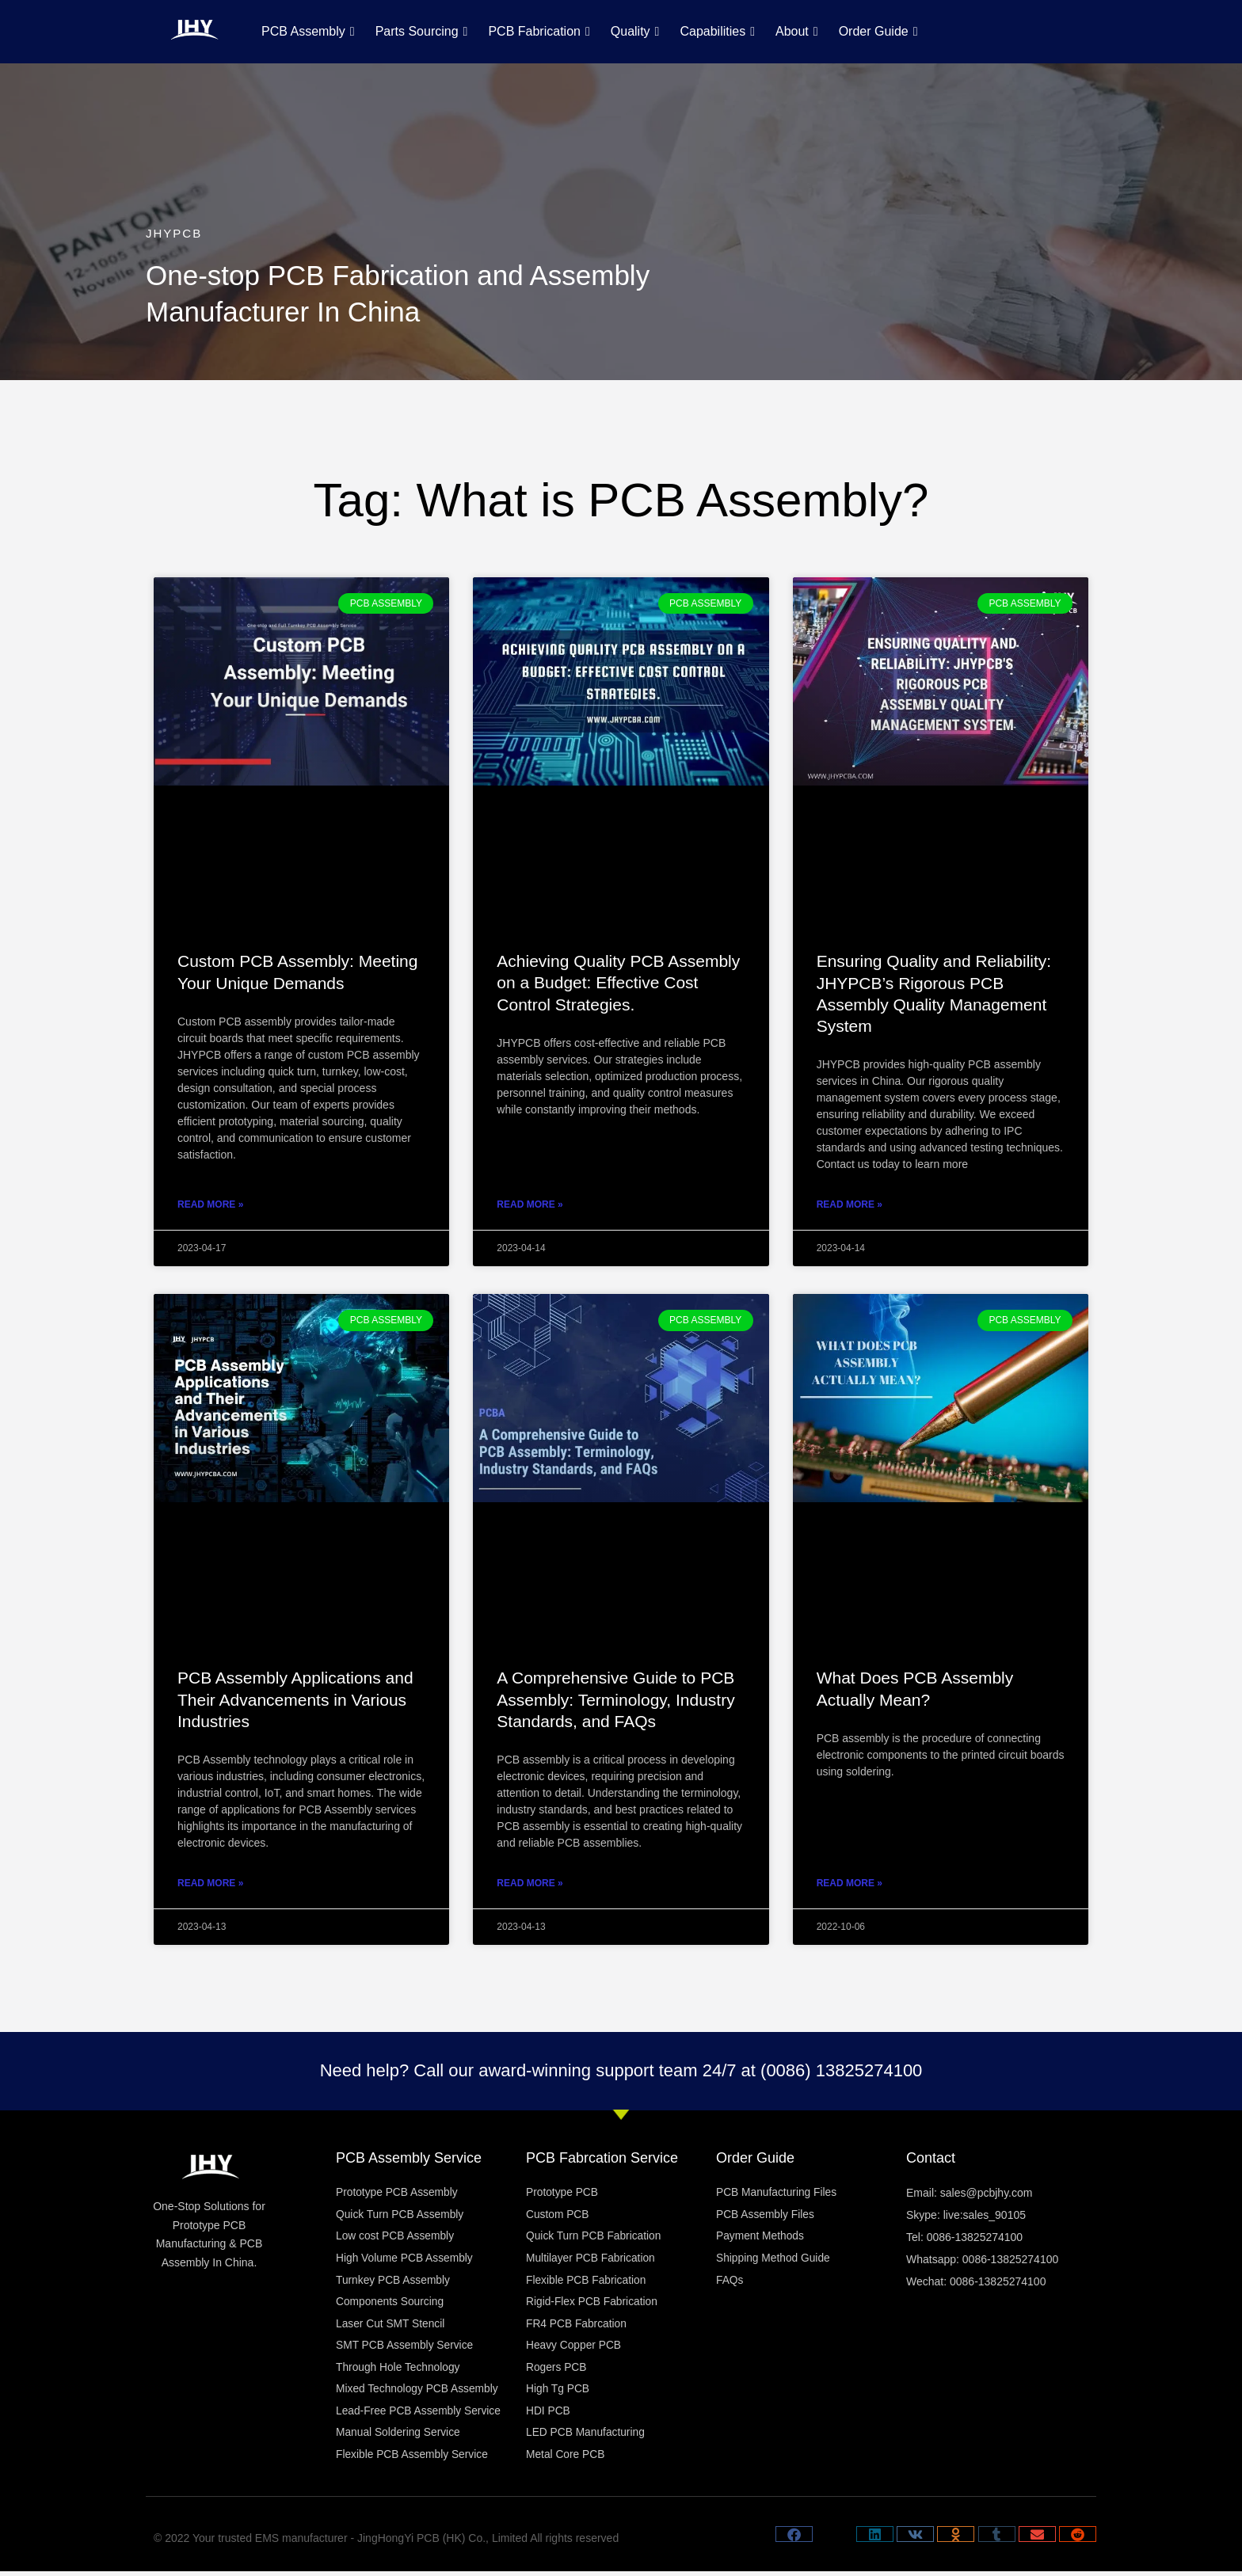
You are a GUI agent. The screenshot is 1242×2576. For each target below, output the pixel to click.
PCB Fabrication (538, 31)
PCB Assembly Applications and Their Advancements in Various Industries (295, 1699)
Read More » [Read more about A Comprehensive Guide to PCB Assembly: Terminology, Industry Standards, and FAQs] (529, 1883)
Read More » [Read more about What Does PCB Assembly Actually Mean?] (849, 1883)
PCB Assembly (308, 31)
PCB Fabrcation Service (602, 2158)
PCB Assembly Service (409, 2158)
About (796, 31)
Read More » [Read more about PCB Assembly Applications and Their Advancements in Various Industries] (210, 1883)
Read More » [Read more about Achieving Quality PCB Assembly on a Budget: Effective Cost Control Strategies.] (529, 1204)
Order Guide (878, 31)
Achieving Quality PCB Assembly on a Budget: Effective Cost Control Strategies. (618, 983)
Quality (635, 31)
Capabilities (717, 31)
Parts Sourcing (421, 31)
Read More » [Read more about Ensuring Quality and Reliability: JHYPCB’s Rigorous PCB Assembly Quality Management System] (849, 1204)
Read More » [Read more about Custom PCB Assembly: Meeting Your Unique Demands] (210, 1204)
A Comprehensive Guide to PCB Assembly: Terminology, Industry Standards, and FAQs (615, 1699)
